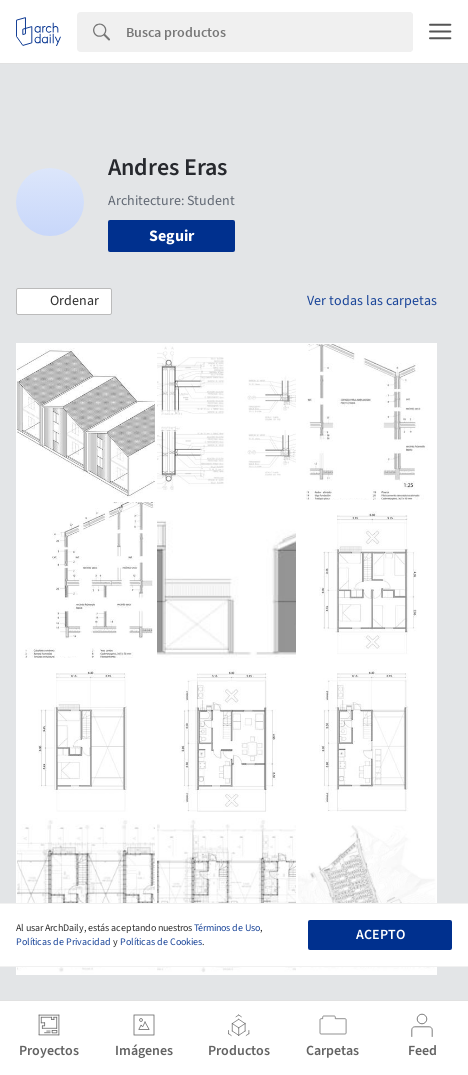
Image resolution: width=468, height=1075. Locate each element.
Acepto (380, 935)
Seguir (171, 236)
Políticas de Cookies (161, 942)
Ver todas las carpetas (372, 301)
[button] (64, 302)
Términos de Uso (227, 928)
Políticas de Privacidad (63, 942)
